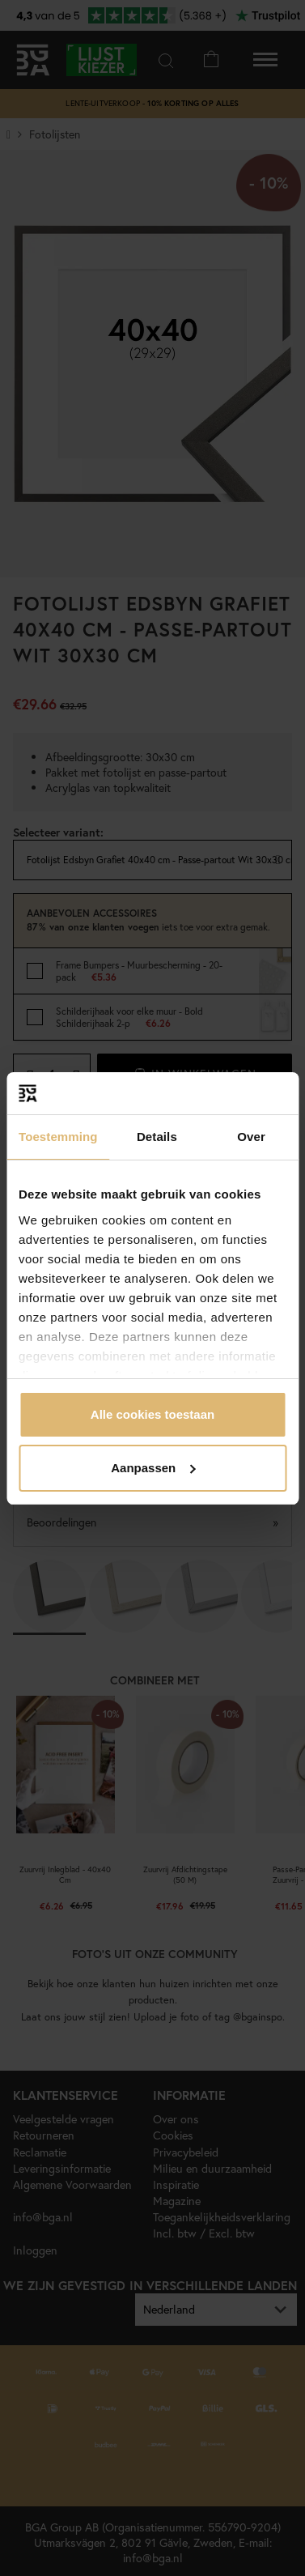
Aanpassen (153, 1468)
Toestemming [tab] (58, 1136)
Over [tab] (251, 1136)
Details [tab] (157, 1136)
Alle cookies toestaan (152, 1414)
